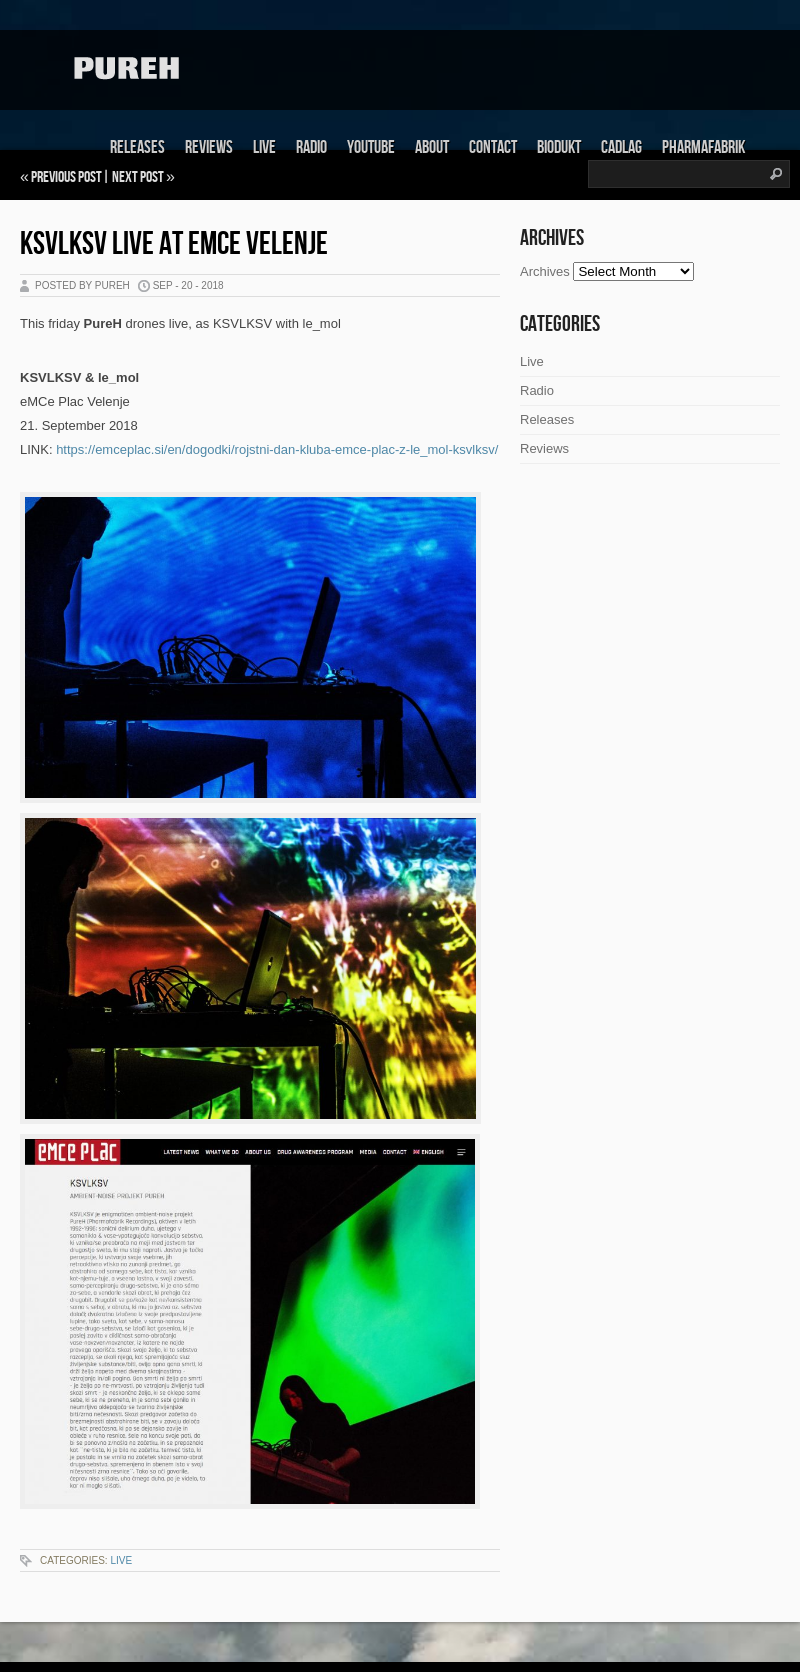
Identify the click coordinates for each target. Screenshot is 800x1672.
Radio (311, 147)
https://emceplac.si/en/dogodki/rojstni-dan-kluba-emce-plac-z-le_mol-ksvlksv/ (277, 449)
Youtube (371, 147)
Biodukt (559, 147)
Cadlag (621, 147)
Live (264, 147)
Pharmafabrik (703, 147)
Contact (493, 147)
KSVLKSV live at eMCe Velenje (174, 244)
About (432, 147)
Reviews (209, 147)
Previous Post (66, 177)
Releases (137, 147)
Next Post (138, 177)
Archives (545, 271)
